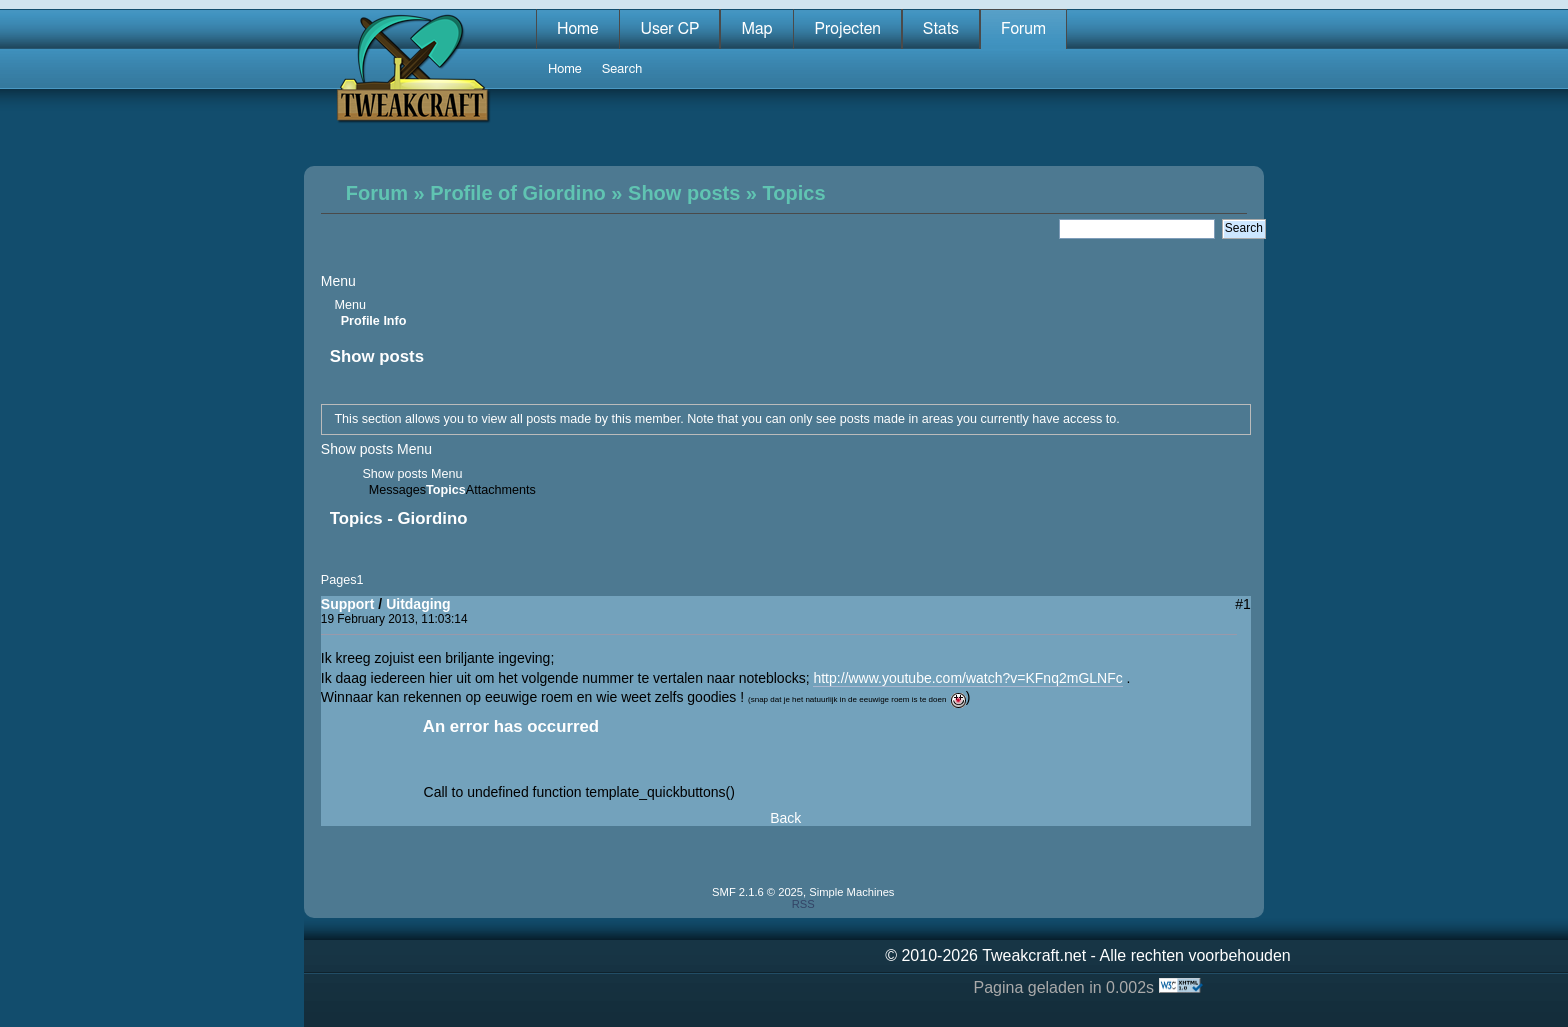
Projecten (847, 29)
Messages (397, 490)
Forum (1023, 29)
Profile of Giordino (518, 193)
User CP (669, 29)
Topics (794, 193)
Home (578, 29)
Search (622, 69)
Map (756, 29)
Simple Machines (851, 892)
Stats (941, 29)
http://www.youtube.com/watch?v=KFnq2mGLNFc (967, 678)
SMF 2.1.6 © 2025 (757, 892)
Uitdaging (418, 604)
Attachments (501, 490)
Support (348, 604)
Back (785, 818)
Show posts (684, 193)
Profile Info (374, 321)
